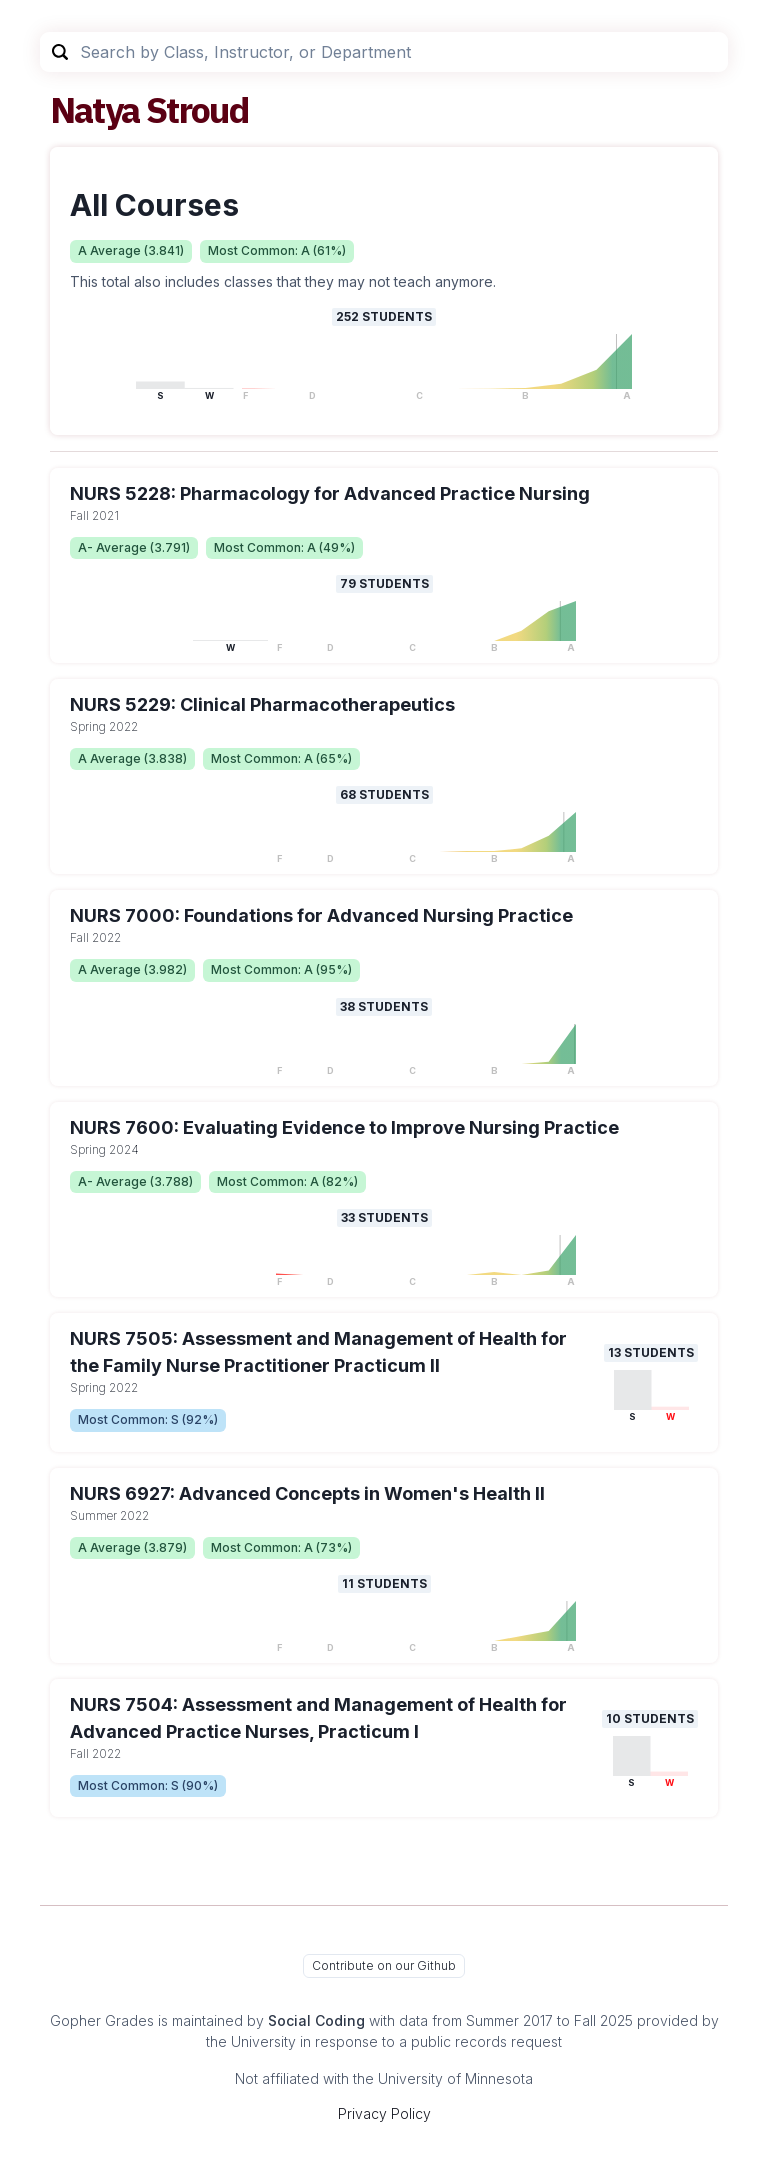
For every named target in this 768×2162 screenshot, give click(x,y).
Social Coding (316, 2020)
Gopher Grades (102, 2020)
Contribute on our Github (384, 1965)
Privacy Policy (384, 2113)
